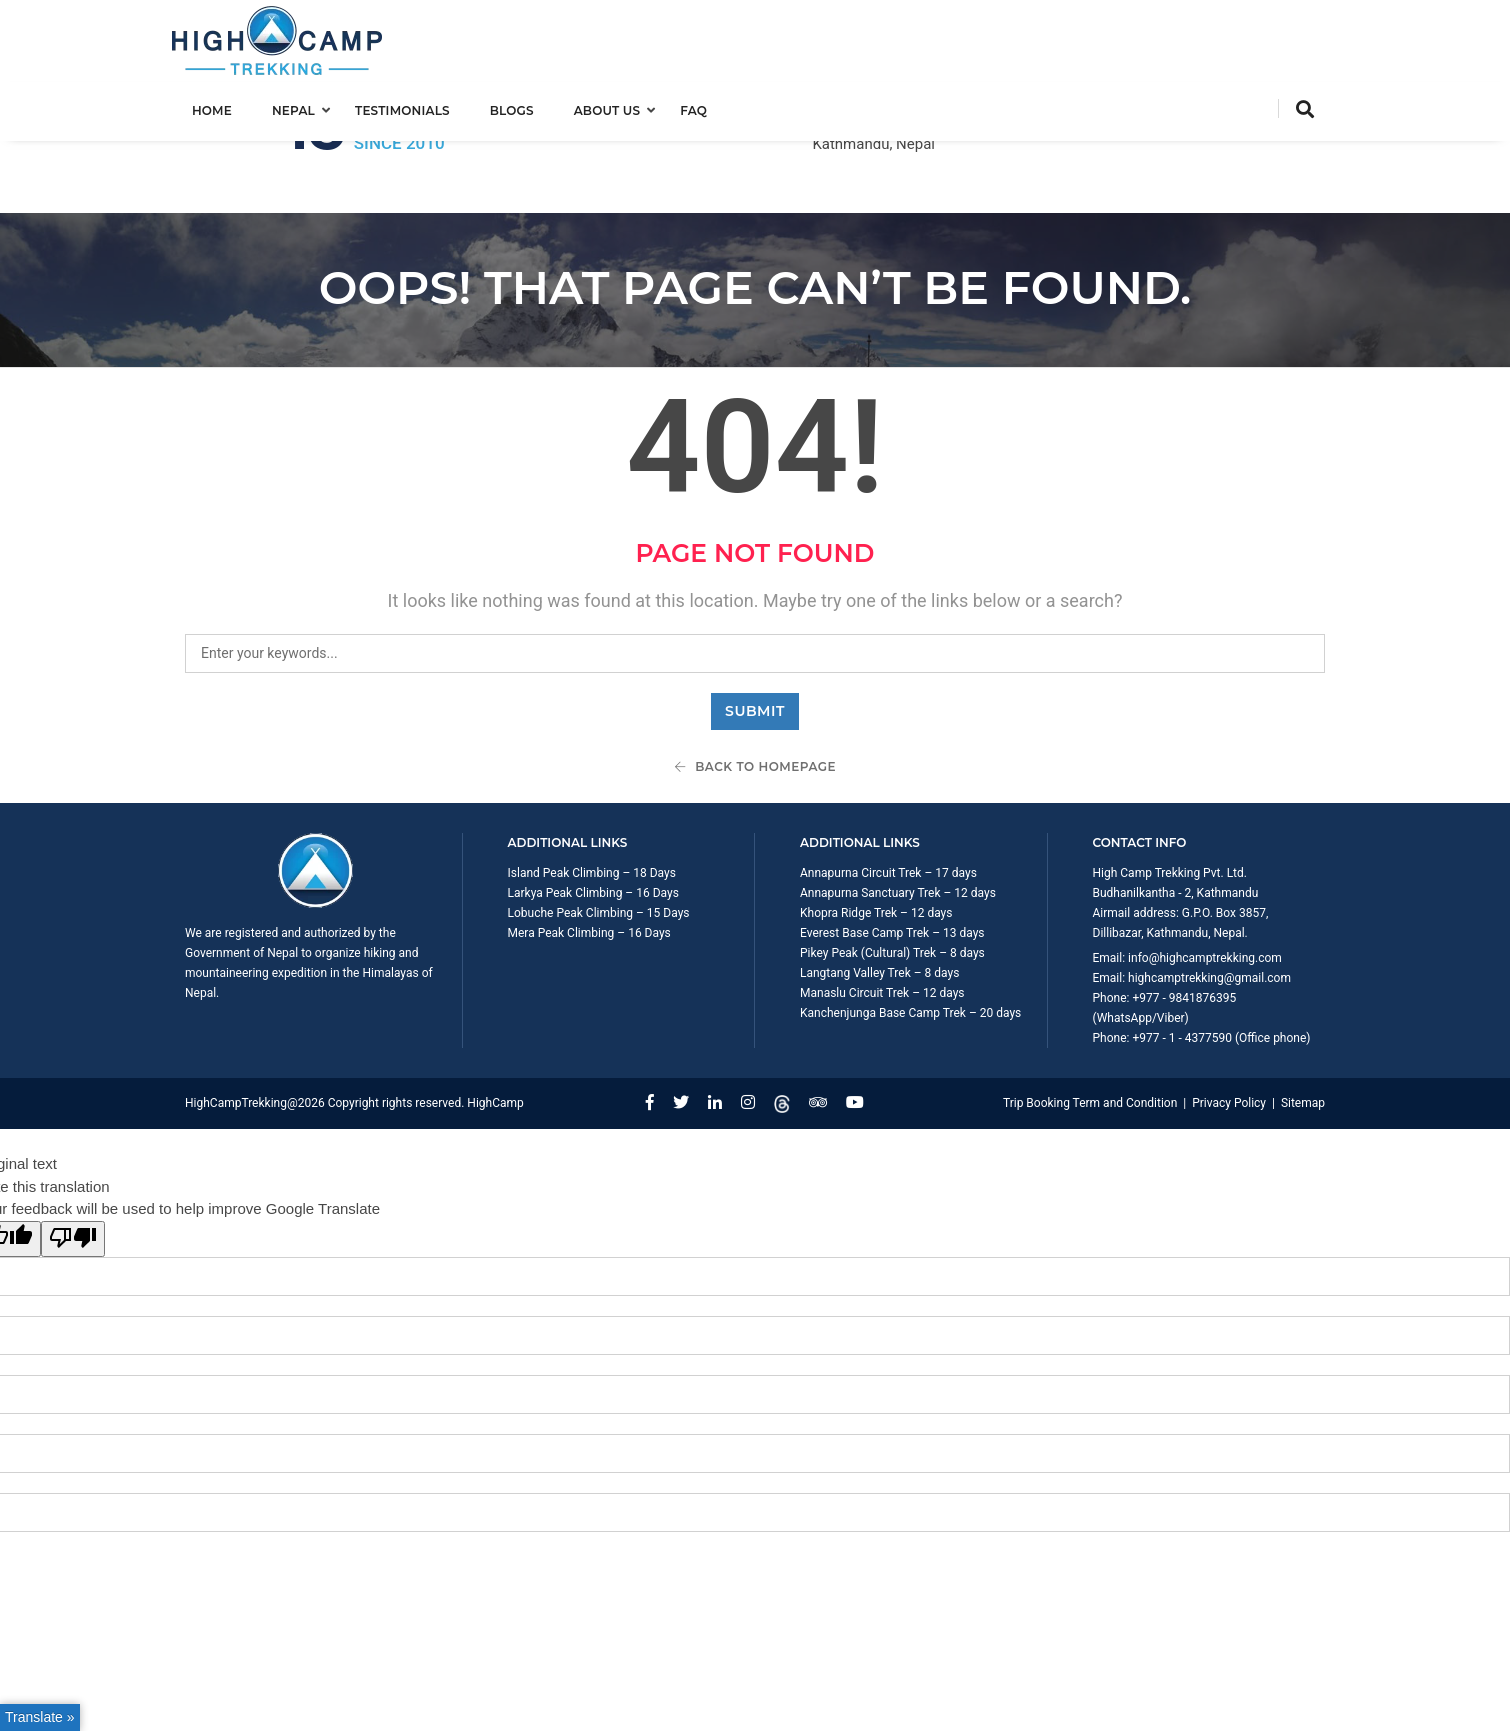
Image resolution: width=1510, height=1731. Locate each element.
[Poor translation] (73, 1159)
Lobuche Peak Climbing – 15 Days (599, 833)
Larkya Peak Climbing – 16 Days (593, 813)
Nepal (306, 106)
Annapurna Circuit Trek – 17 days (888, 793)
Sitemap (1303, 1023)
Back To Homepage (755, 686)
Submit (755, 631)
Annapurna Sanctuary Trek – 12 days (898, 813)
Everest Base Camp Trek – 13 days (892, 853)
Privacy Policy (1229, 1023)
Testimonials (415, 106)
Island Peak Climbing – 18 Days (592, 793)
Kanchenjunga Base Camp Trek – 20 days (910, 933)
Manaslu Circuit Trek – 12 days (882, 913)
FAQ (706, 106)
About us (620, 106)
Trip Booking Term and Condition (1090, 1023)
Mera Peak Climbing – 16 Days (589, 853)
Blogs (525, 106)
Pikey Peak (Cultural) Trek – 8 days (892, 873)
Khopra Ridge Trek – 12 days (876, 833)
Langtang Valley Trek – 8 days (879, 893)
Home (225, 106)
